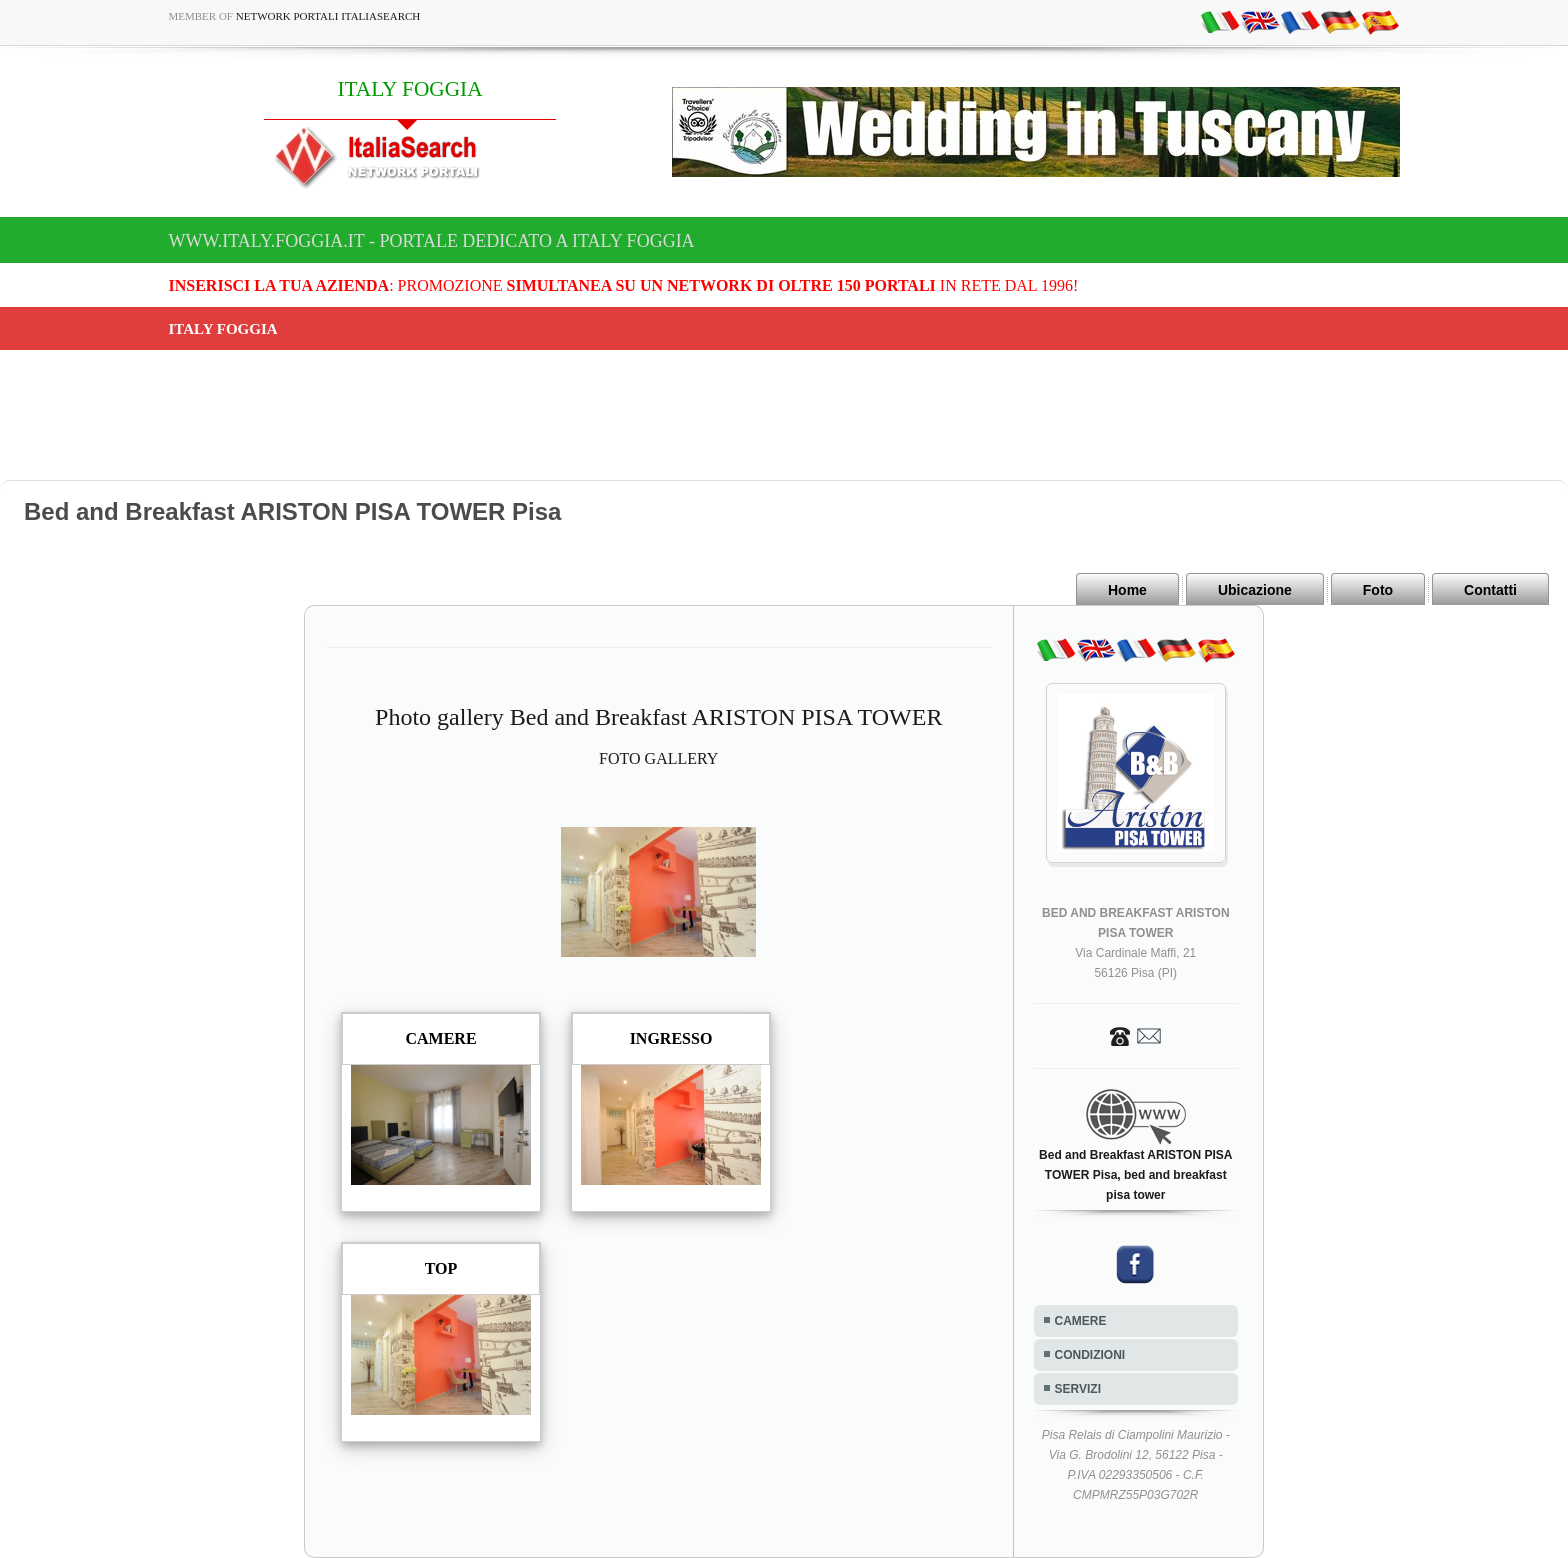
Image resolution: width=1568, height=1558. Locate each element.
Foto (1378, 590)
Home (1127, 590)
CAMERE (1081, 1321)
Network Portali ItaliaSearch (328, 16)
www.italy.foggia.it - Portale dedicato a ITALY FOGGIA (432, 241)
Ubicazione (1255, 590)
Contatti (1490, 590)
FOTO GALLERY (658, 758)
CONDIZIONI (1090, 1355)
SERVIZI (1078, 1389)
